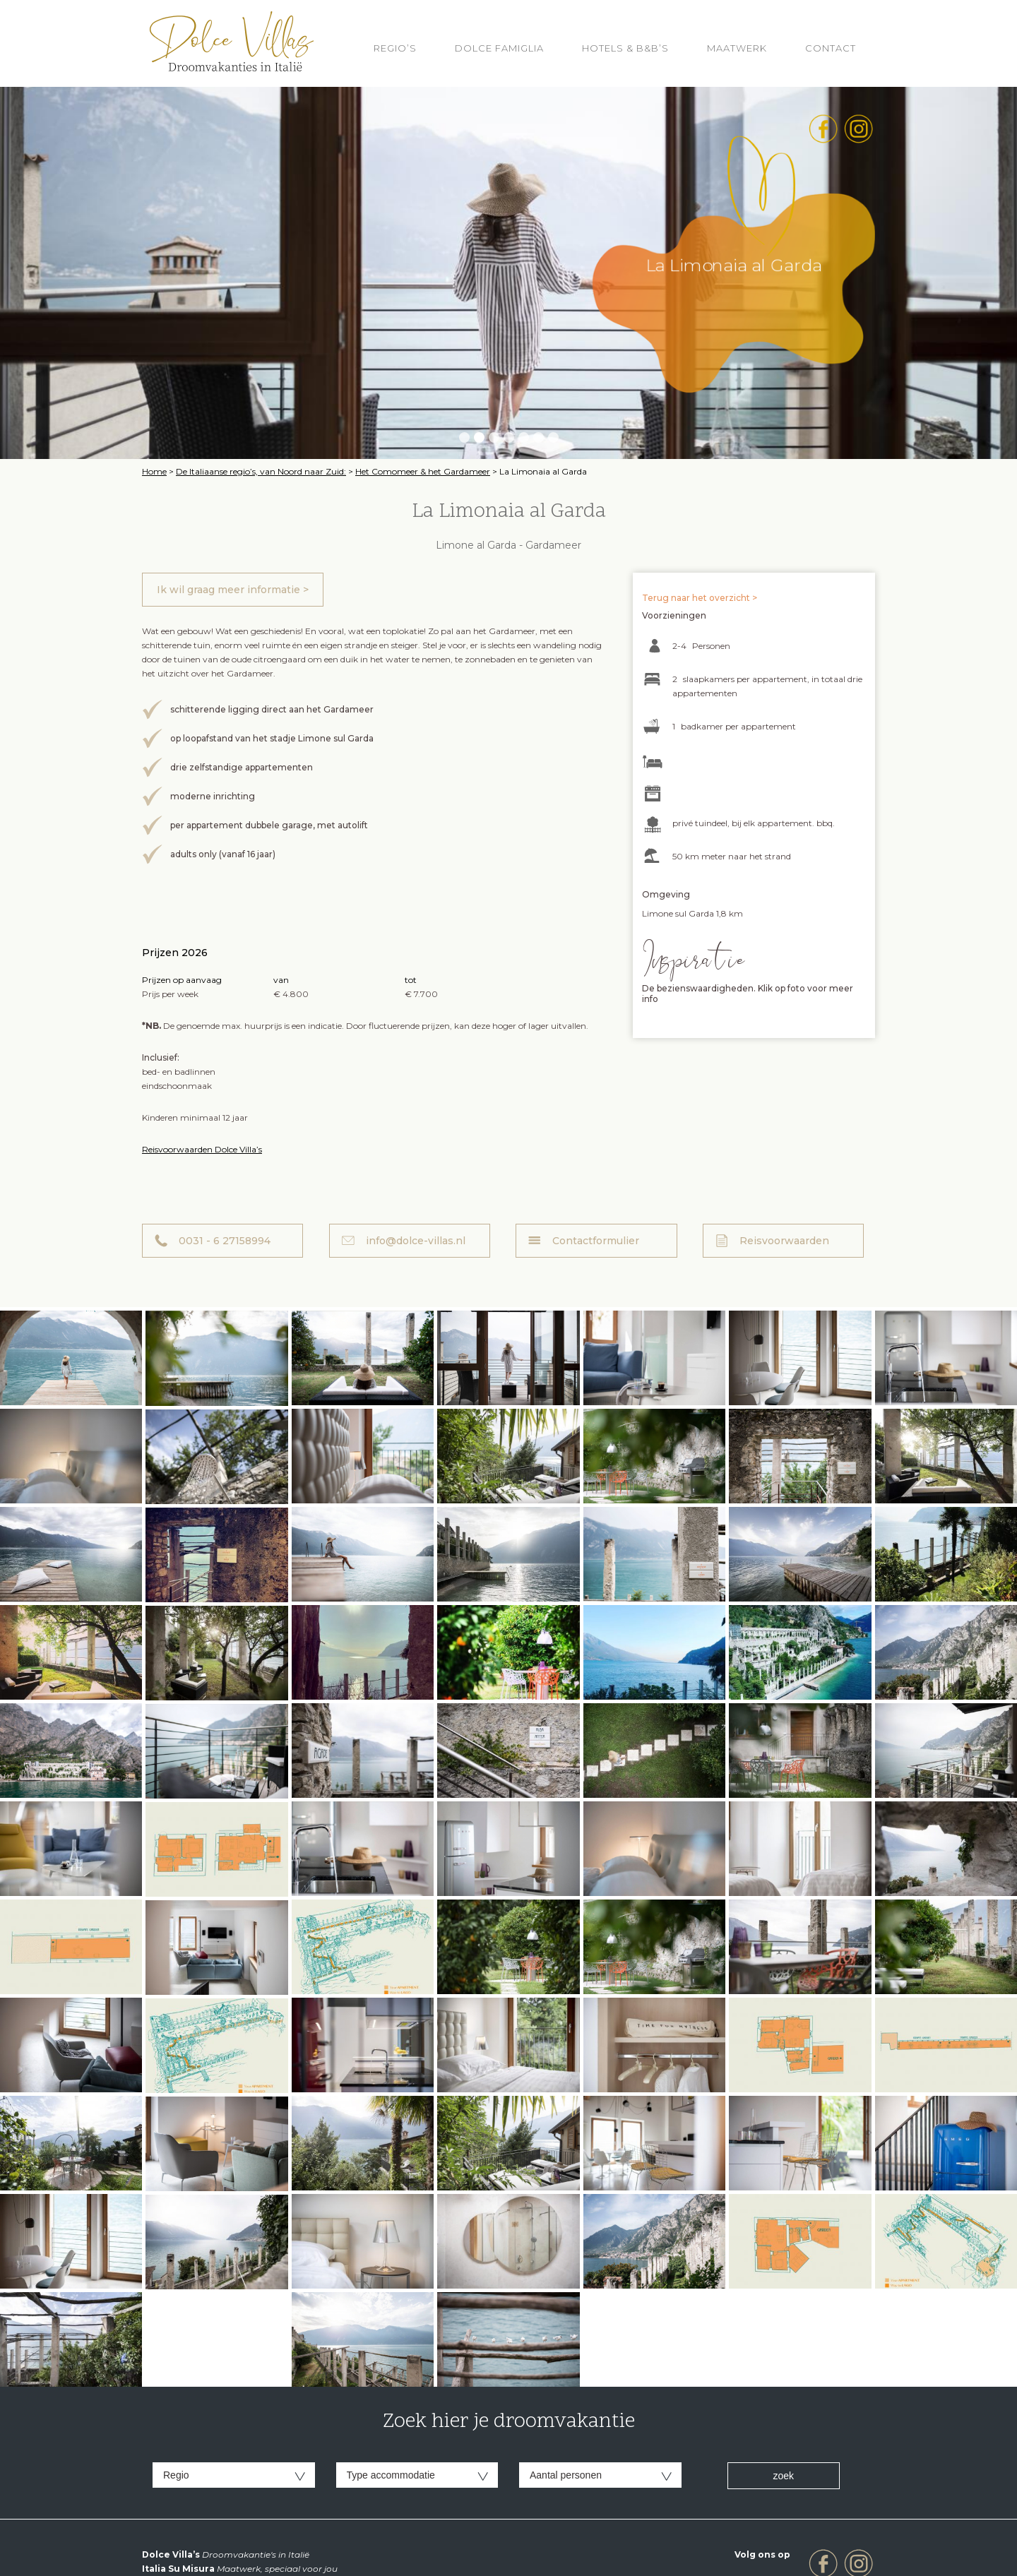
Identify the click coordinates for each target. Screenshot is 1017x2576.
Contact (830, 48)
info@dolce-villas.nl (415, 1240)
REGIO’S (395, 48)
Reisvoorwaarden (784, 1240)
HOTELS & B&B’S (625, 48)
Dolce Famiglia (499, 48)
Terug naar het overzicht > (699, 597)
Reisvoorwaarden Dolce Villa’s (202, 1149)
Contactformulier (595, 1240)
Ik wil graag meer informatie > (233, 589)
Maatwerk (737, 48)
